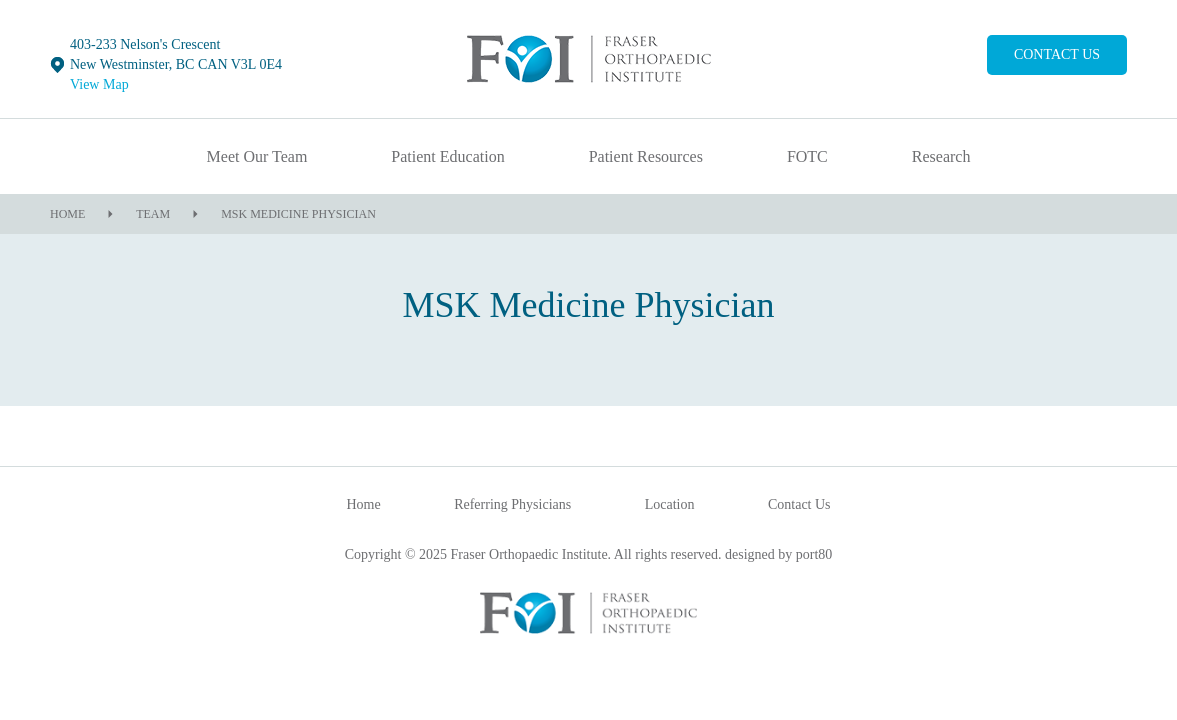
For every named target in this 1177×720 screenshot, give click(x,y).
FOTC (807, 156)
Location (670, 504)
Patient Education (447, 156)
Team (153, 214)
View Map (99, 84)
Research (941, 156)
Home (67, 214)
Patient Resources (646, 156)
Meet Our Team (257, 156)
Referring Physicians (512, 504)
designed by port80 (778, 554)
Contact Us (1057, 54)
